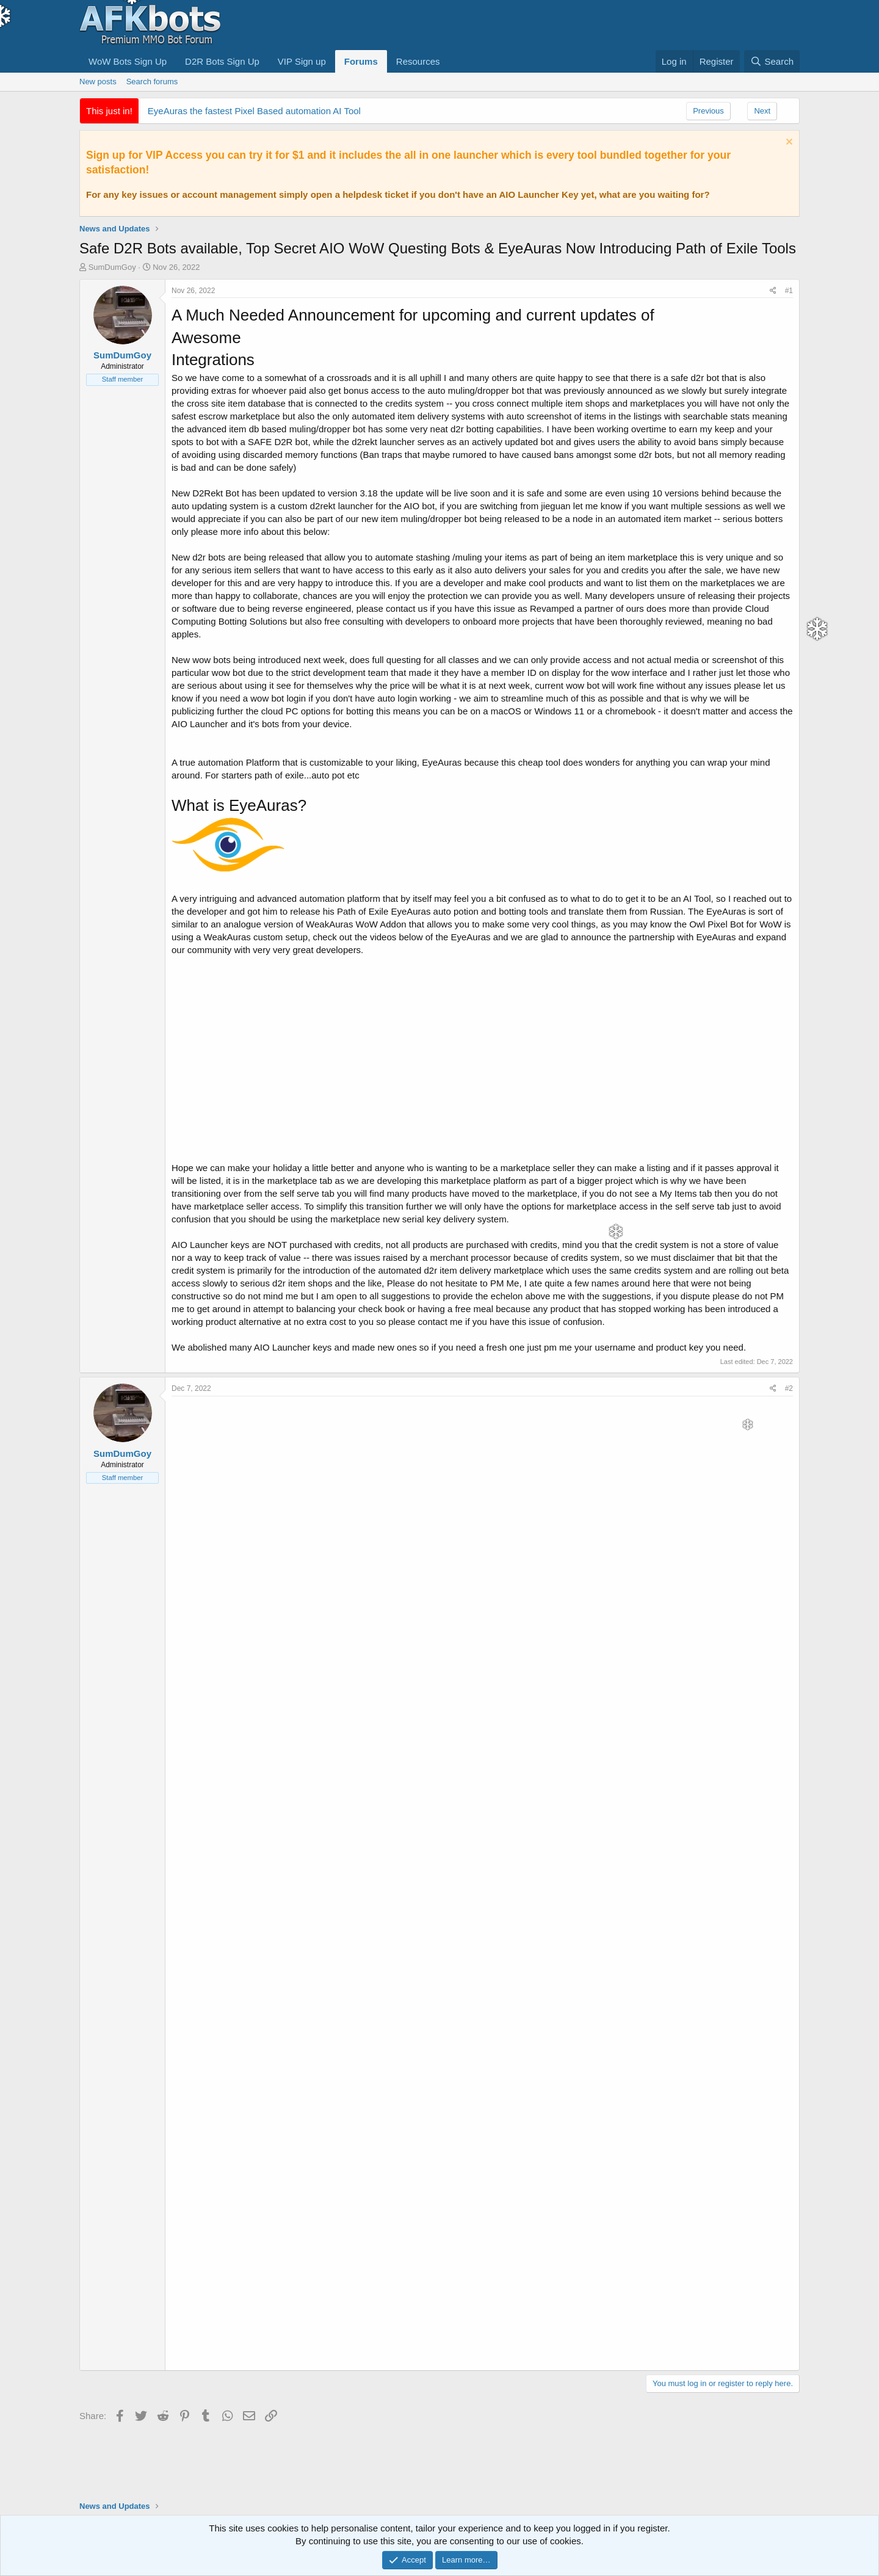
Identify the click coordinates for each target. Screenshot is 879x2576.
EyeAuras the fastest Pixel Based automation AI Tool (254, 111)
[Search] (772, 61)
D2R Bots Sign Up (222, 61)
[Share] (773, 291)
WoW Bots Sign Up (128, 61)
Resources (418, 61)
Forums (361, 61)
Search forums (152, 81)
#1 (789, 290)
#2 (789, 1388)
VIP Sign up (302, 61)
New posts (98, 81)
